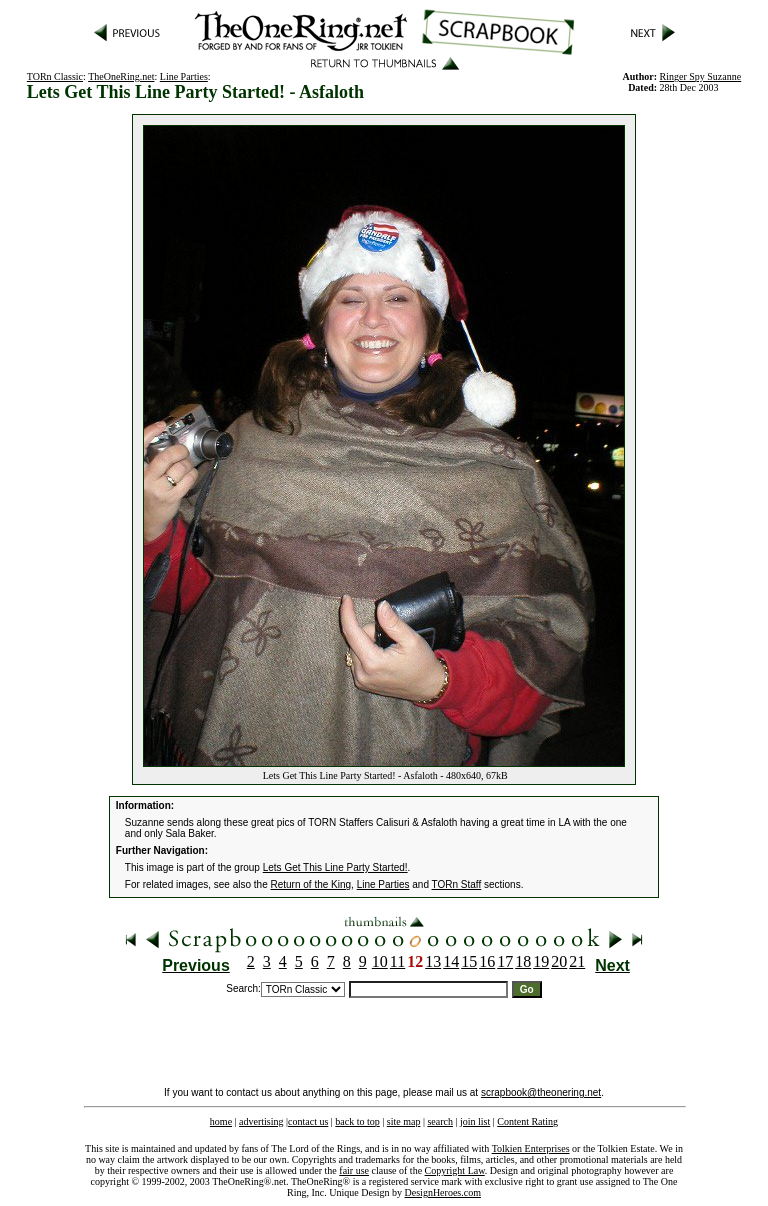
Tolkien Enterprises (531, 1148)
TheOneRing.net (121, 76)
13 (433, 961)
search (440, 1121)
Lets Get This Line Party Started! (335, 867)
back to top (357, 1121)
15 (469, 961)
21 (577, 961)
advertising (261, 1121)
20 (559, 961)
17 (505, 961)
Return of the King (311, 884)
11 (397, 961)
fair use (354, 1170)
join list (475, 1121)
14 (451, 961)
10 (380, 961)
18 (523, 961)
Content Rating (527, 1121)
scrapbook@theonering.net (541, 1092)
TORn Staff (457, 884)
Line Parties (184, 76)
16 (487, 961)
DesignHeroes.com (443, 1192)
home (221, 1121)
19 (541, 961)
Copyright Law (455, 1170)
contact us (308, 1121)
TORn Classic (55, 76)
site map (404, 1121)
